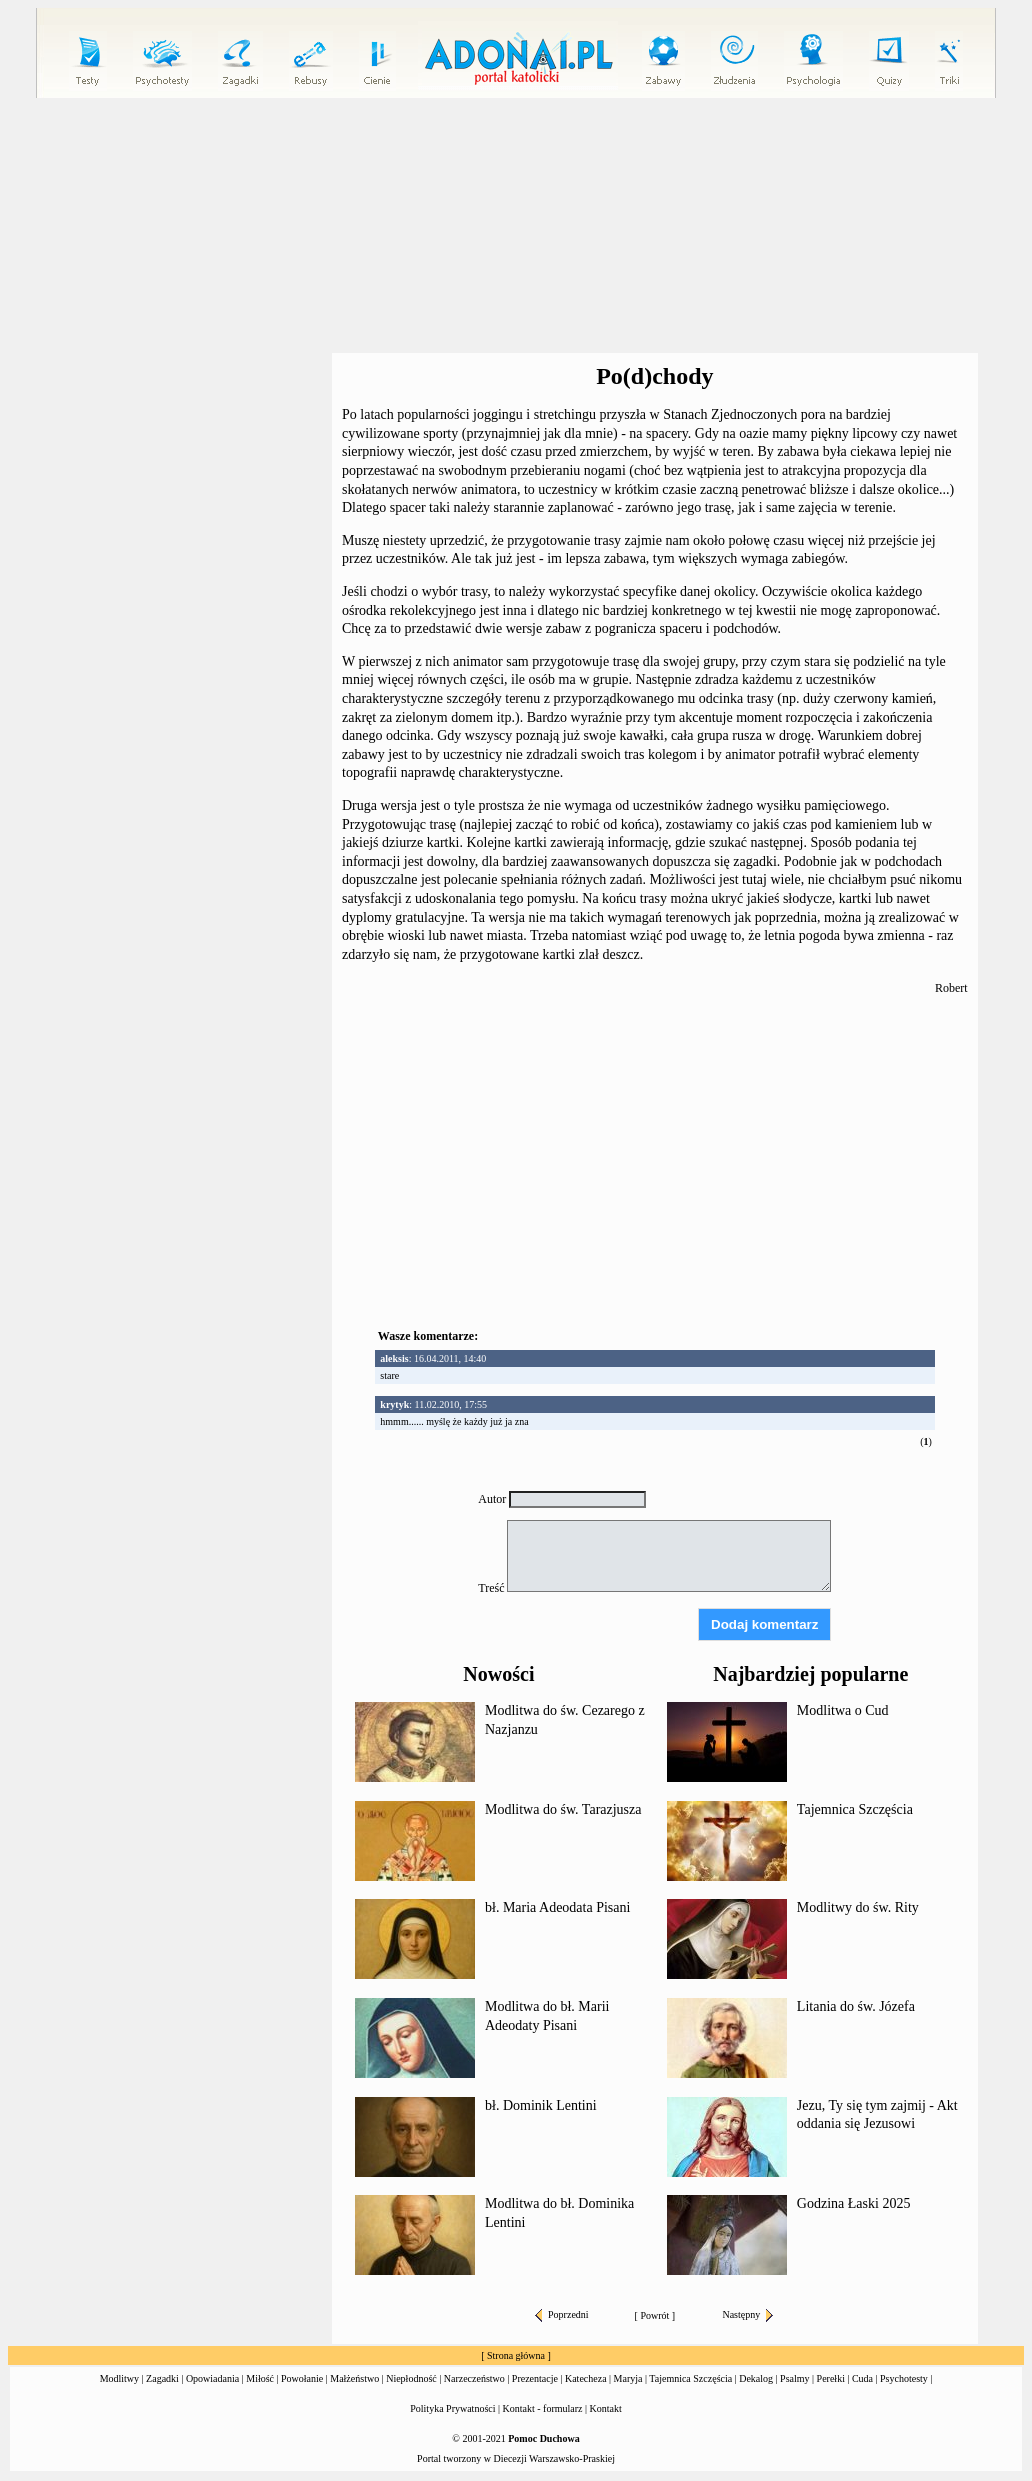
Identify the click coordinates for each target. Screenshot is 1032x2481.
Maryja (628, 2378)
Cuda (862, 2378)
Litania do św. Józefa (856, 2006)
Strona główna (516, 2355)
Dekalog (756, 2378)
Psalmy (794, 2378)
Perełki (831, 2378)
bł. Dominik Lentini (541, 2105)
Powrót (654, 2315)
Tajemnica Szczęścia (855, 1809)
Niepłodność (411, 2378)
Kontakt (606, 2408)
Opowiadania (212, 2378)
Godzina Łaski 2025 (854, 2203)
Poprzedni (562, 2314)
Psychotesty (904, 2378)
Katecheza (586, 2378)
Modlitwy (119, 2378)
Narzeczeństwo (474, 2378)
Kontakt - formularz (543, 2408)
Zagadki (162, 2378)
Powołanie (302, 2378)
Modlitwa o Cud (843, 1710)
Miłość (260, 2378)
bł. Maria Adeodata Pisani (557, 1907)
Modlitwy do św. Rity (858, 1907)
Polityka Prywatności (452, 2408)
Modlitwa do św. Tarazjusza (563, 1809)
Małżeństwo (354, 2378)
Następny (747, 2314)
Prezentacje (535, 2378)
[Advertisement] (520, 226)
